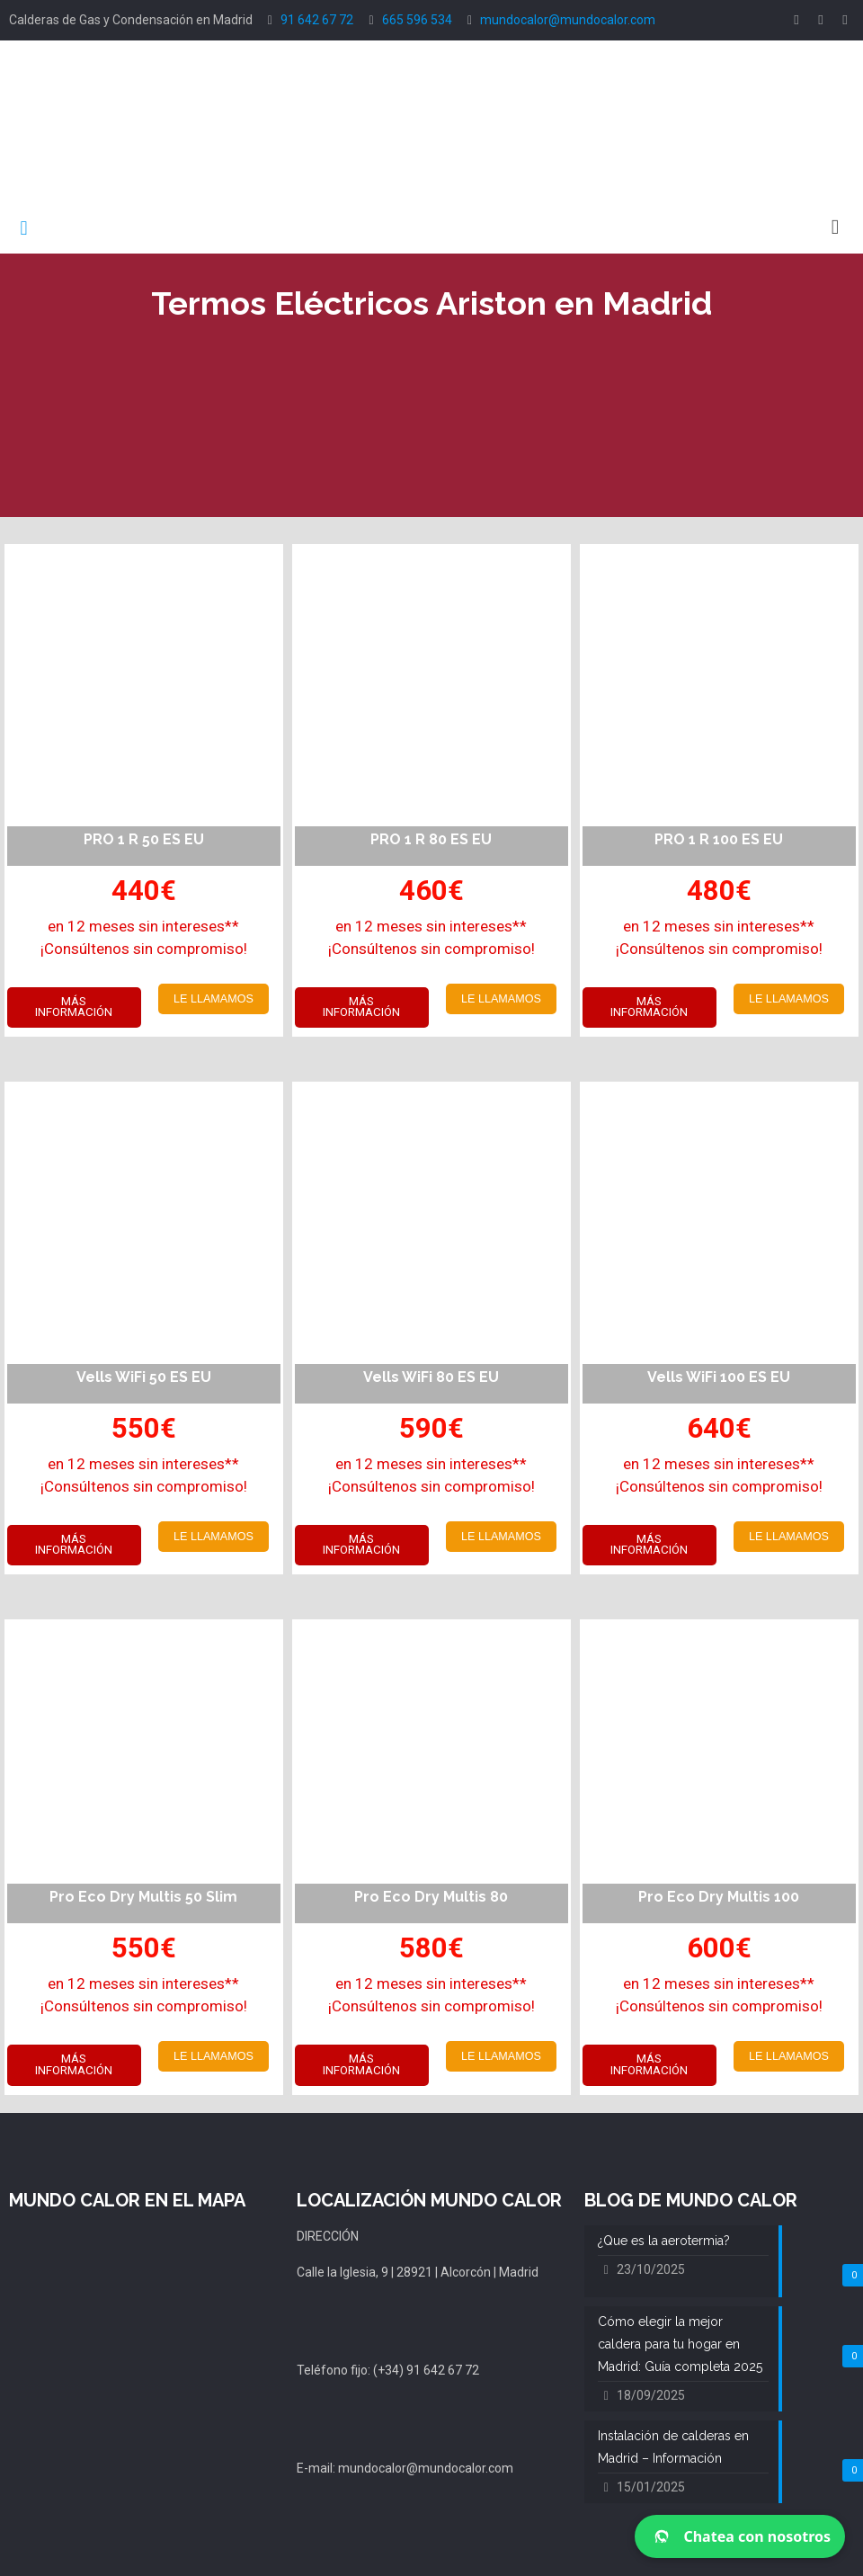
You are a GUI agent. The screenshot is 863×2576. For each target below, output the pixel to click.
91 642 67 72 (316, 20)
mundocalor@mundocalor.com (567, 20)
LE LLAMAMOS (213, 999)
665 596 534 (417, 20)
